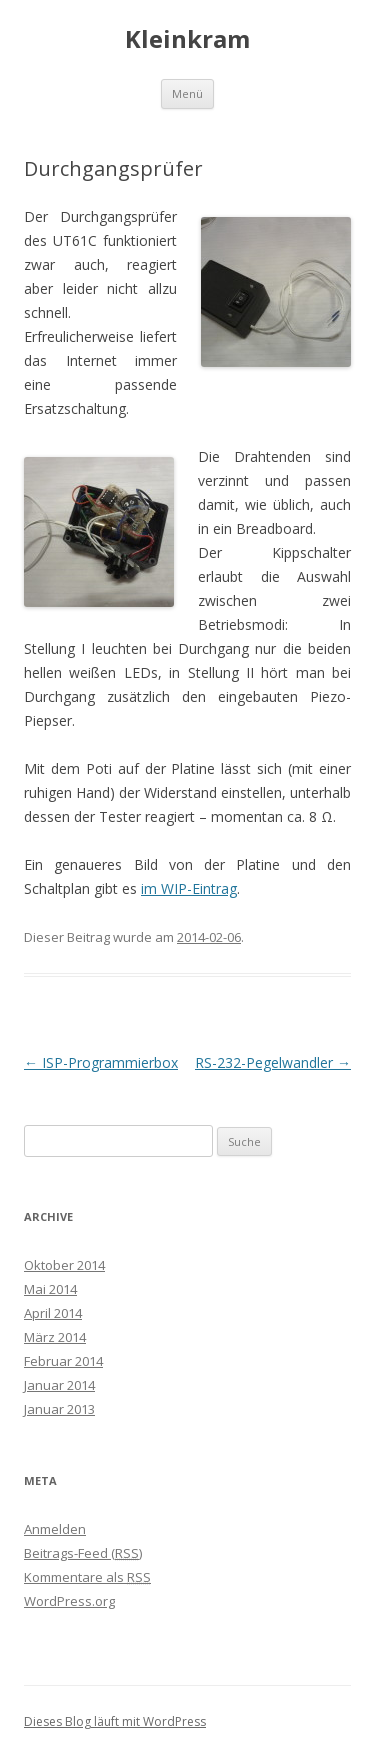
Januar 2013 (59, 1409)
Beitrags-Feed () (83, 1553)
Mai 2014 (50, 1289)
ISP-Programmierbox (101, 1062)
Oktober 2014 (64, 1265)
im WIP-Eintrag (189, 888)
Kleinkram (187, 39)
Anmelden (55, 1529)
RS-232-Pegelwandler (273, 1062)
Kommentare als (87, 1577)
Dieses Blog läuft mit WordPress (115, 1721)
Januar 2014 (59, 1385)
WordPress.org (69, 1601)
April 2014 (53, 1313)
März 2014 (55, 1337)
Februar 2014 (63, 1361)
